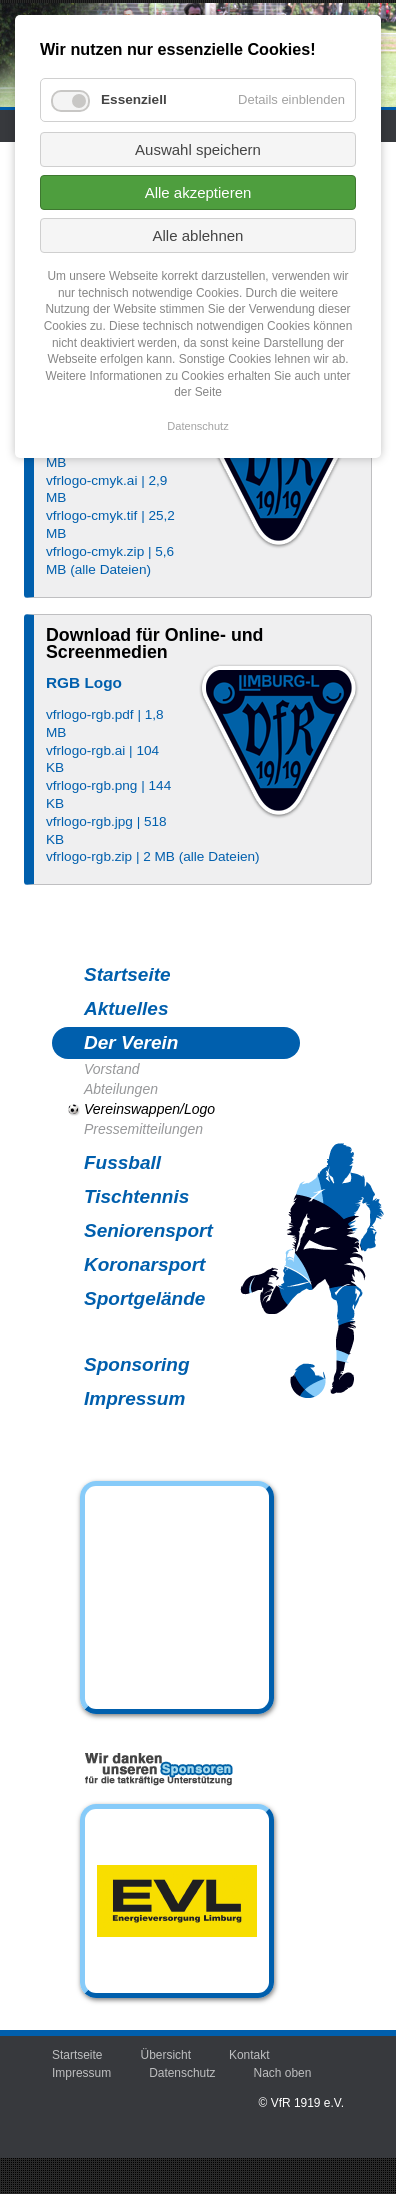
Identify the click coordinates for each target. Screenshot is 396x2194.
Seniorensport (148, 1230)
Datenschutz (182, 2073)
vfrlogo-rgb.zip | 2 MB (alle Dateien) (153, 856)
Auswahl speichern (198, 149)
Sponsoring (137, 1364)
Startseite (127, 974)
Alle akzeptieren (198, 192)
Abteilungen (121, 1089)
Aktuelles (126, 1008)
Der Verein (131, 1042)
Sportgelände (144, 1298)
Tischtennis (136, 1196)
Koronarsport (144, 1264)
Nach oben (283, 2073)
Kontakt (249, 2055)
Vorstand (112, 1069)
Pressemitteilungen (143, 1129)
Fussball (122, 1162)
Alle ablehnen (198, 235)
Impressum (134, 1398)
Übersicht (166, 2055)
